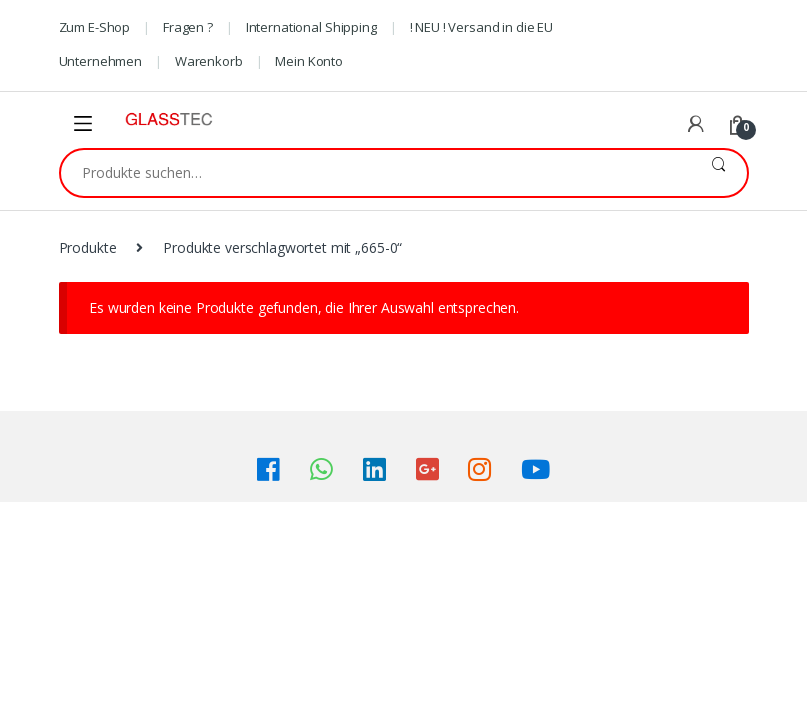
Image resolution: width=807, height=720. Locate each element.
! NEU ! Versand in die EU (482, 27)
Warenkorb (209, 61)
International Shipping (311, 27)
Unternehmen (100, 61)
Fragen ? (188, 27)
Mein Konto (309, 61)
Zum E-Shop (95, 27)
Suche (718, 173)
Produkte (88, 247)
